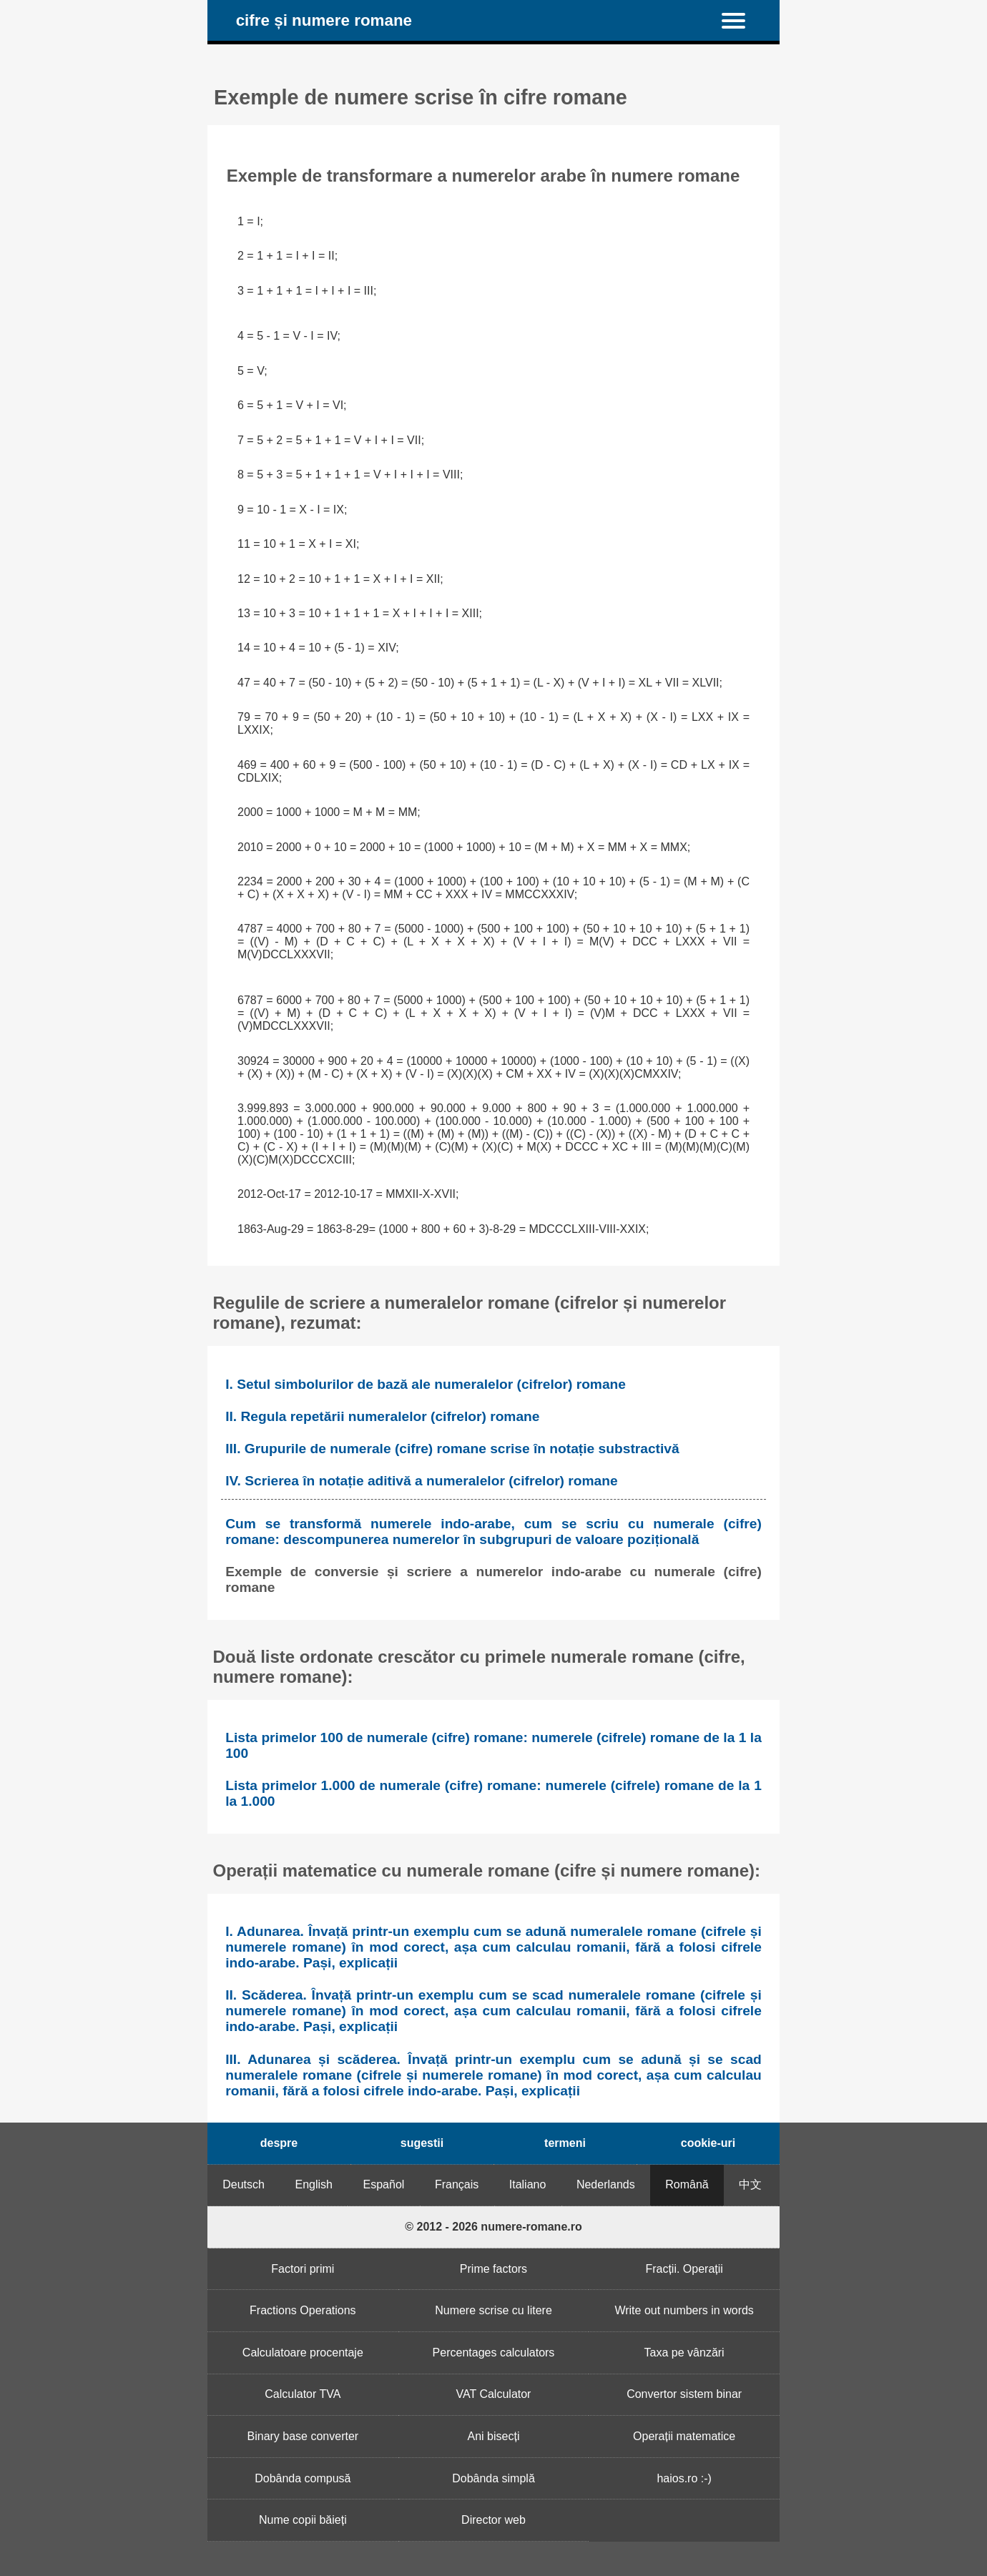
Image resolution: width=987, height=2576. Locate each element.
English (314, 2184)
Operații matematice (684, 2436)
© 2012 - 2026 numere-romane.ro (493, 2227)
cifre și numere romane (324, 20)
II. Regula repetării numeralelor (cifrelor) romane (382, 1416)
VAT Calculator (493, 2394)
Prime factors (493, 2269)
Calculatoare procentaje (302, 2352)
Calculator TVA (302, 2394)
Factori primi (302, 2269)
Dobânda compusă (302, 2478)
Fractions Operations (303, 2310)
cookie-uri (708, 2143)
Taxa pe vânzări (684, 2352)
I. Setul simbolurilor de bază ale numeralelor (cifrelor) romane (425, 1384)
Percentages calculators (494, 2352)
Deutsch (243, 2184)
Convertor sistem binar (684, 2394)
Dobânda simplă (493, 2478)
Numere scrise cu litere (493, 2310)
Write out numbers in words (683, 2310)
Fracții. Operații (683, 2269)
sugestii (422, 2143)
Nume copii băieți (303, 2520)
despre (279, 2143)
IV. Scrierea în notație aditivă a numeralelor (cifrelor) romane (421, 1480)
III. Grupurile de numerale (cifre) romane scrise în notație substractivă (452, 1448)
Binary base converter (303, 2436)
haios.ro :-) (684, 2478)
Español (384, 2184)
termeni (565, 2143)
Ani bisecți (494, 2436)
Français (456, 2184)
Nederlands (605, 2184)
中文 (750, 2184)
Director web (493, 2520)
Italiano (527, 2184)
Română (686, 2184)
